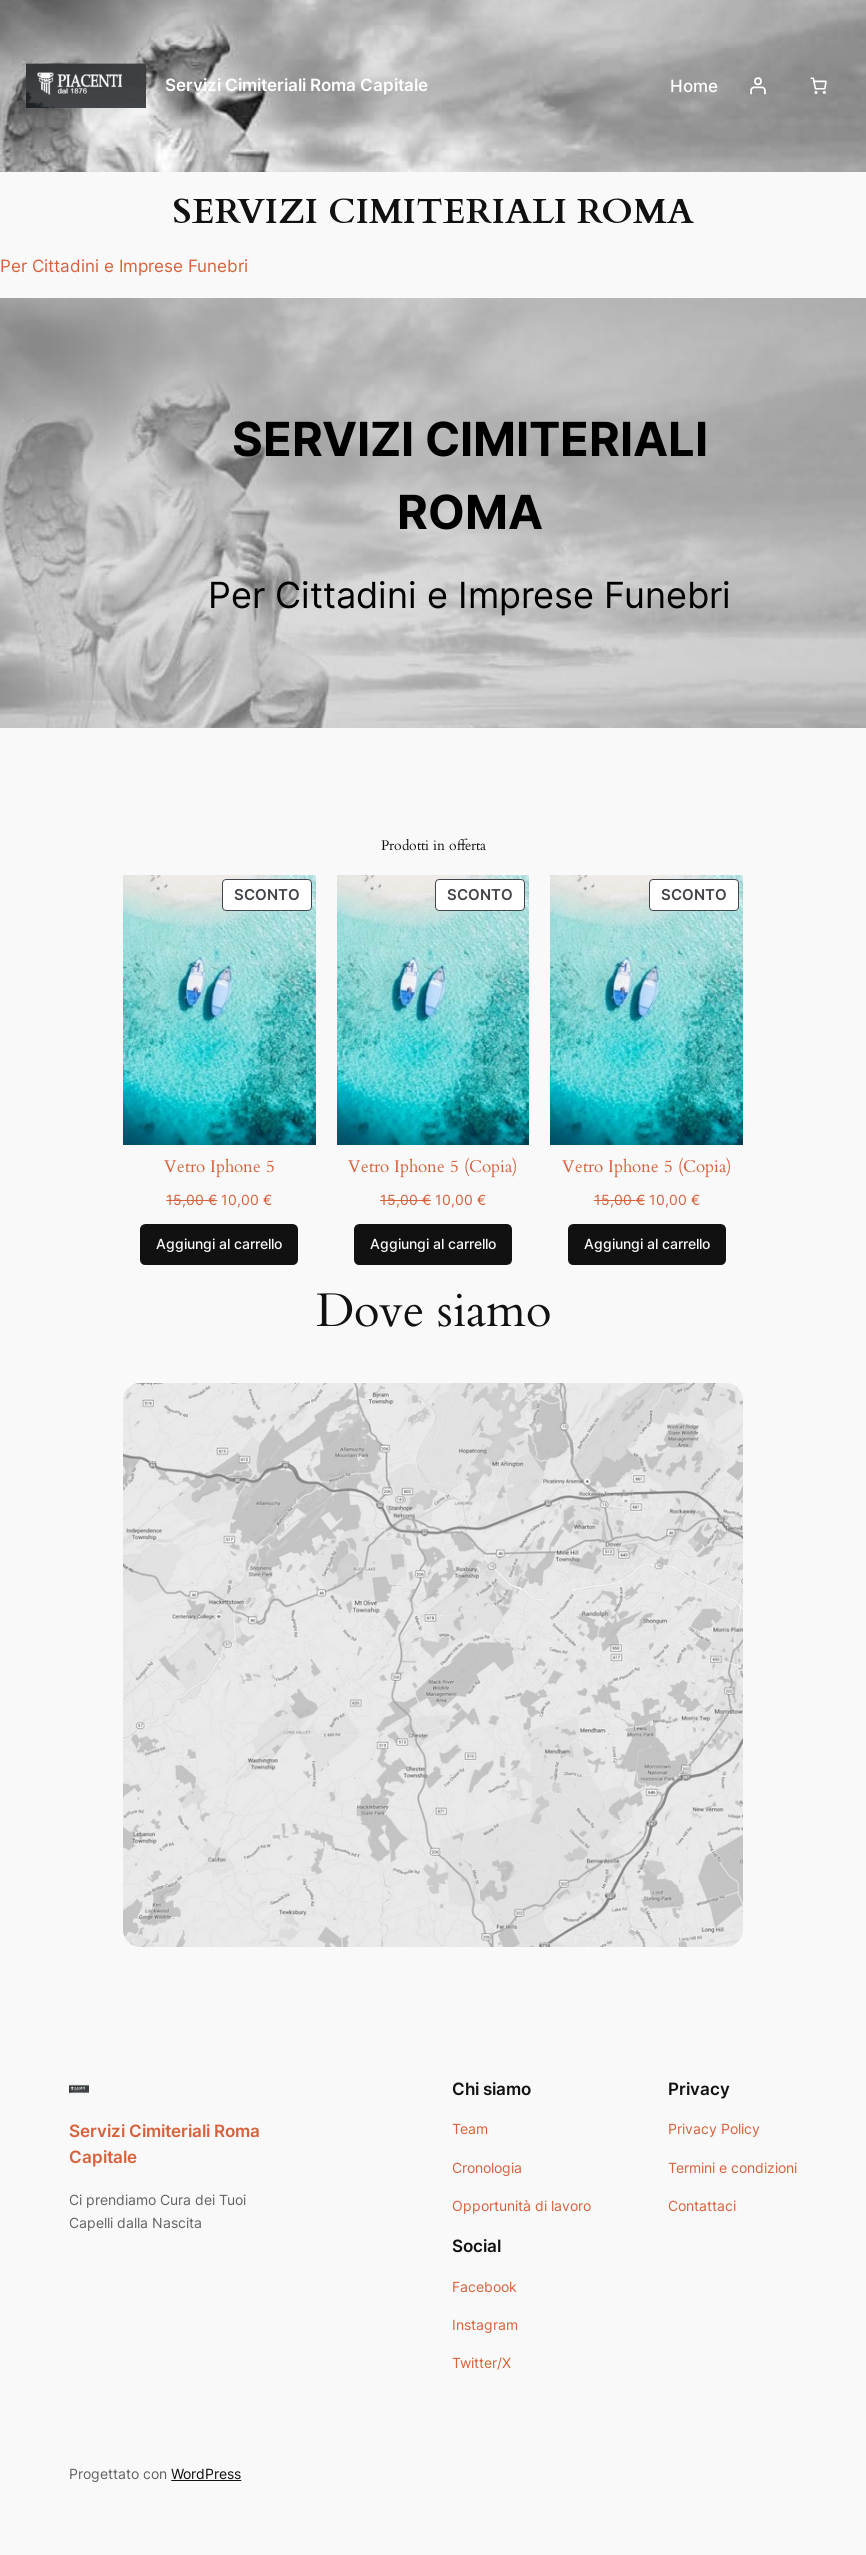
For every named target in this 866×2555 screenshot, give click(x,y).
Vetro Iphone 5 (219, 1167)
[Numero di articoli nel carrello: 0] (819, 86)
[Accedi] (758, 86)
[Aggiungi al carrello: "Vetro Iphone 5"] (219, 1245)
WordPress (206, 2473)
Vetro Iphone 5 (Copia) (432, 1167)
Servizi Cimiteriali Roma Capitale (296, 85)
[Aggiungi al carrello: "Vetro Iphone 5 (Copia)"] (433, 1245)
